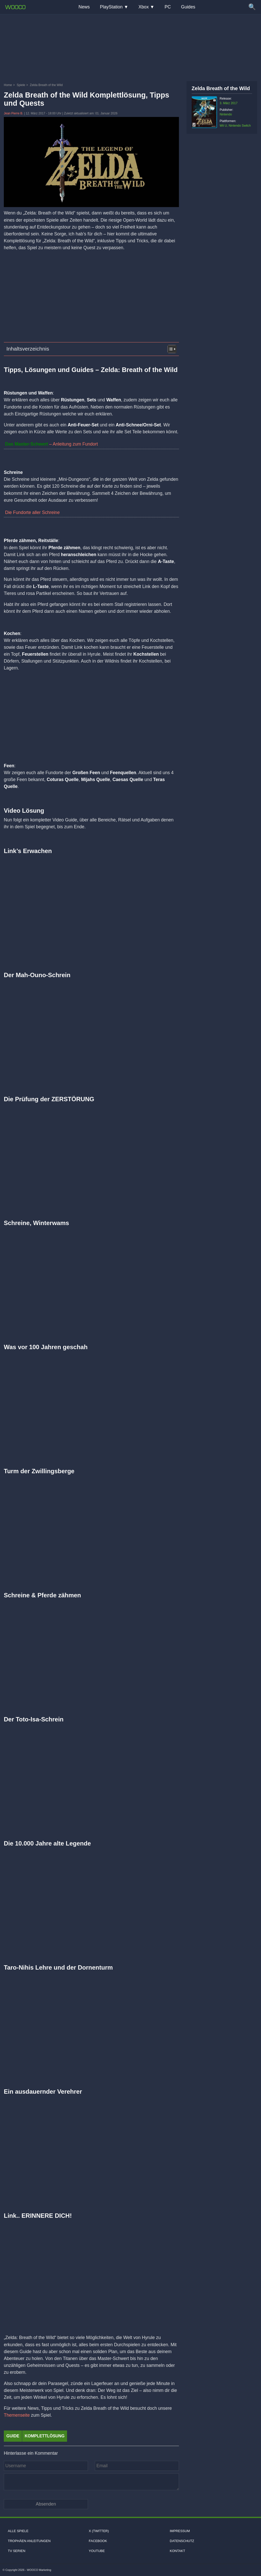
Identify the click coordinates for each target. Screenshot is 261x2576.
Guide (12, 2436)
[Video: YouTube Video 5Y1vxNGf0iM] (91, 1278)
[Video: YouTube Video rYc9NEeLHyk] (91, 1898)
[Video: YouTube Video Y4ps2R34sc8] (91, 2147)
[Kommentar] (91, 2481)
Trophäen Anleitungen (29, 2541)
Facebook (98, 2541)
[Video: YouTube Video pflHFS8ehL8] (91, 1030)
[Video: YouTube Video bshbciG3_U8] (91, 2022)
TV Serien (16, 2551)
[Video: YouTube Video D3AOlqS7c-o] (91, 1402)
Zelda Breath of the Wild (221, 88)
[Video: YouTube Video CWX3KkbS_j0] (91, 1526)
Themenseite (17, 2415)
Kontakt (177, 2551)
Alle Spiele (18, 2531)
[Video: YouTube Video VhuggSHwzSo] (91, 1774)
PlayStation (111, 6)
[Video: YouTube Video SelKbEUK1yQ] (91, 1650)
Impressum (180, 2531)
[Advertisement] (130, 47)
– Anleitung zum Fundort (51, 444)
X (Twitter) (99, 2531)
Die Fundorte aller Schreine (32, 512)
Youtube (97, 2551)
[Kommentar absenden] (46, 2504)
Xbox (143, 6)
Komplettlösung (44, 2436)
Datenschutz (182, 2541)
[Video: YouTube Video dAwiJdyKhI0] (91, 2271)
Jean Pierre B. (14, 113)
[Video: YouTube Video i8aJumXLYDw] (91, 906)
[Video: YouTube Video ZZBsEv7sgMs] (91, 1154)
